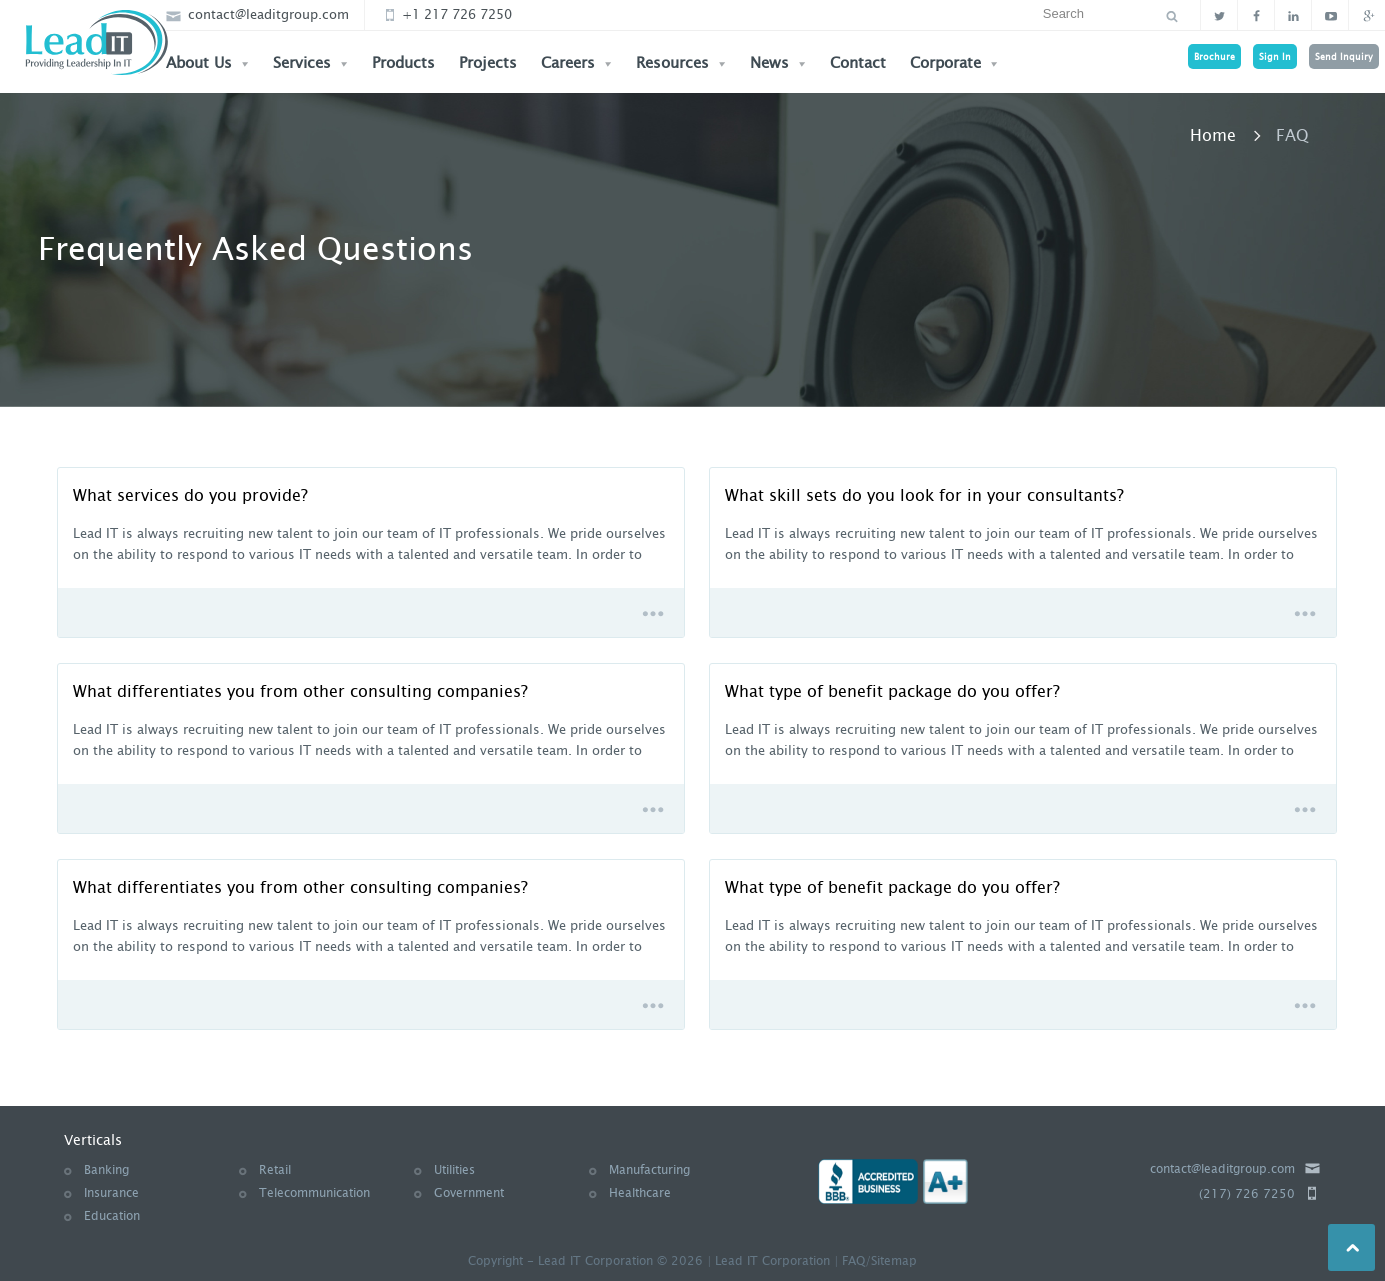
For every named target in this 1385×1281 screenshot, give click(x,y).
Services (310, 63)
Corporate (954, 63)
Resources (681, 63)
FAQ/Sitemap (879, 1261)
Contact (858, 63)
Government (469, 1193)
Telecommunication (314, 1193)
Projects (488, 63)
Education (112, 1216)
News (778, 63)
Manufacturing (649, 1170)
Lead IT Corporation (772, 1261)
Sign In (1275, 56)
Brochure (1214, 56)
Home (1213, 135)
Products (403, 63)
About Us (207, 63)
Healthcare (640, 1193)
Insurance (111, 1193)
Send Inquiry (1344, 56)
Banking (106, 1170)
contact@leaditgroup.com (257, 14)
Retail (275, 1170)
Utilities (454, 1170)
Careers (576, 63)
